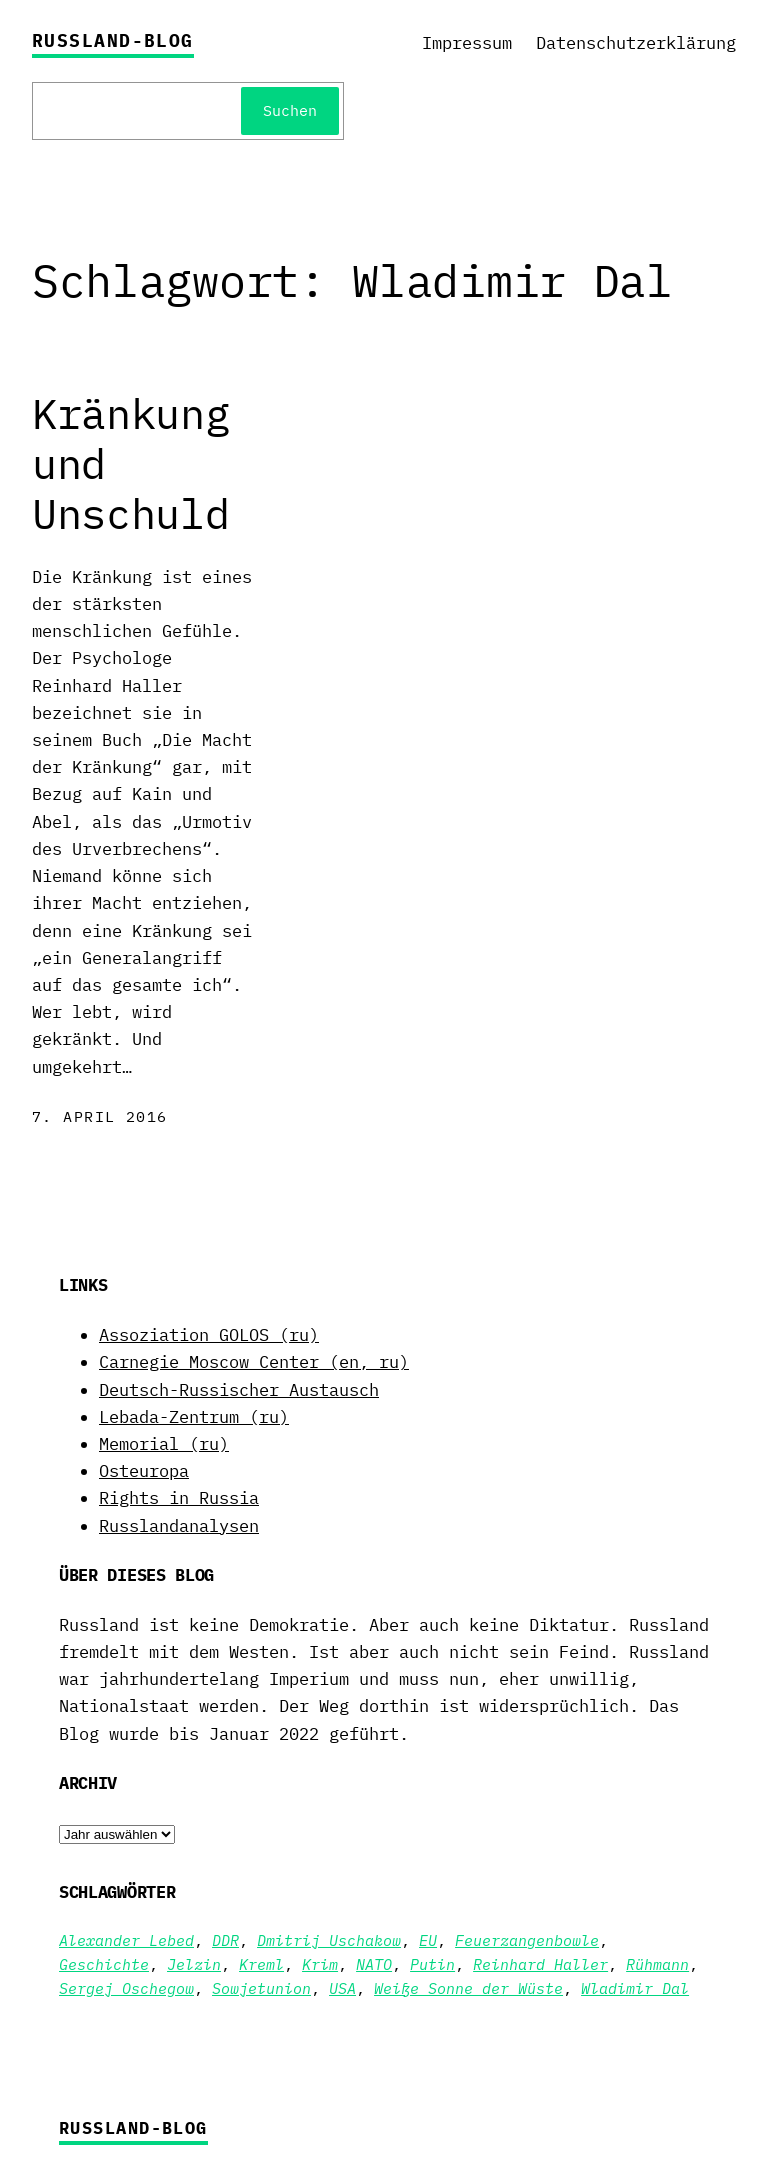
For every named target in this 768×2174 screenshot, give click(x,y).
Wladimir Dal (635, 1988)
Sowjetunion (261, 1988)
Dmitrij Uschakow (329, 1940)
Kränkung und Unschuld (131, 464)
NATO (374, 1964)
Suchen (290, 110)
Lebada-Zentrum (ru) (194, 1417)
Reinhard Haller (540, 1964)
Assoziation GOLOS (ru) (209, 1335)
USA (342, 1988)
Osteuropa (144, 1471)
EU (428, 1940)
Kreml (261, 1964)
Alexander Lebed (126, 1940)
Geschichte (104, 1964)
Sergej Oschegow (126, 1988)
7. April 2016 (100, 1116)
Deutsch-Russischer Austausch (239, 1390)
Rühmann (657, 1964)
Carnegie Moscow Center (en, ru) (254, 1362)
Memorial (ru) (164, 1444)
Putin (432, 1964)
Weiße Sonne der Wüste (468, 1988)
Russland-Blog (113, 40)
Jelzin (194, 1964)
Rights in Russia (179, 1498)
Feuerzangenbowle (527, 1940)
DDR (225, 1940)
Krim (320, 1964)
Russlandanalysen (179, 1526)
